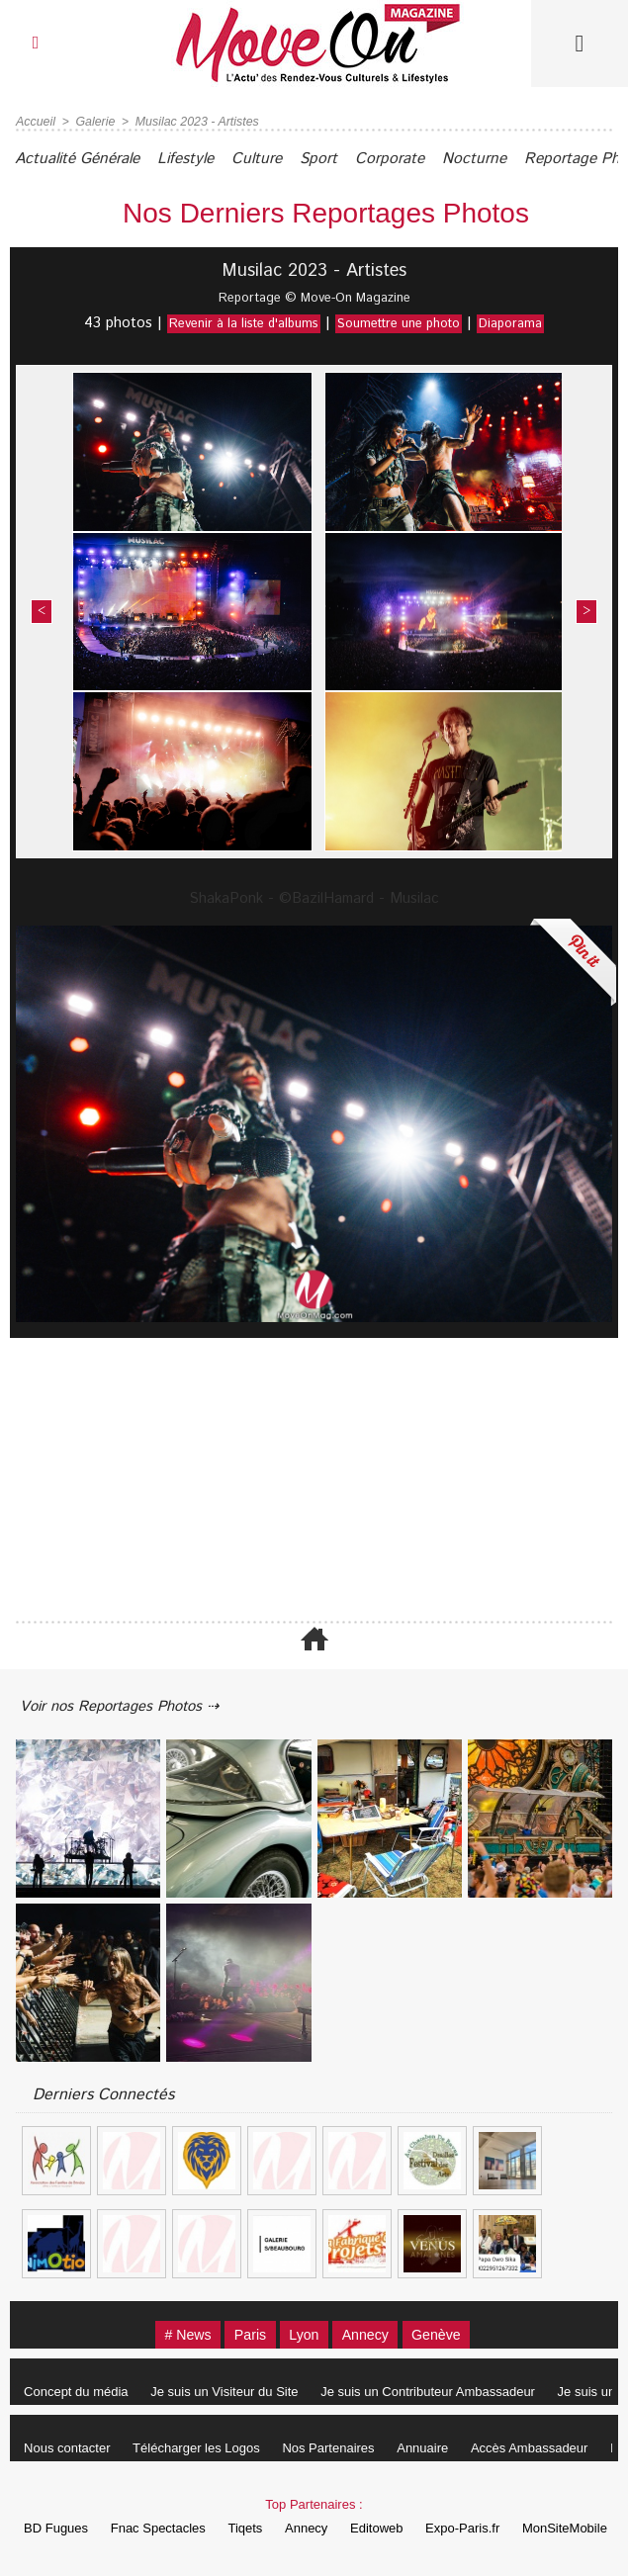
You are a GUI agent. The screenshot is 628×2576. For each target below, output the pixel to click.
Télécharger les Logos (204, 2446)
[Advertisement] (314, 1471)
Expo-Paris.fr (490, 2526)
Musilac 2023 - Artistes (192, 122)
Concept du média (79, 2389)
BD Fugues (59, 2526)
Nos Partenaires (341, 2446)
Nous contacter (70, 2446)
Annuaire (440, 2446)
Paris (243, 2332)
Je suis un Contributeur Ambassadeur (440, 2389)
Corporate (432, 158)
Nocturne (524, 158)
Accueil (35, 122)
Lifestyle (204, 158)
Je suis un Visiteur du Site (232, 2389)
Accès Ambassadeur (551, 2446)
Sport (353, 158)
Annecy (372, 2332)
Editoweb (399, 2526)
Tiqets (257, 2526)
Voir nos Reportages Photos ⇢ (130, 1702)
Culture (284, 158)
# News (173, 2332)
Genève (450, 2332)
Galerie (93, 122)
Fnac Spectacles (165, 2526)
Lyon (303, 2332)
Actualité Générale (84, 158)
